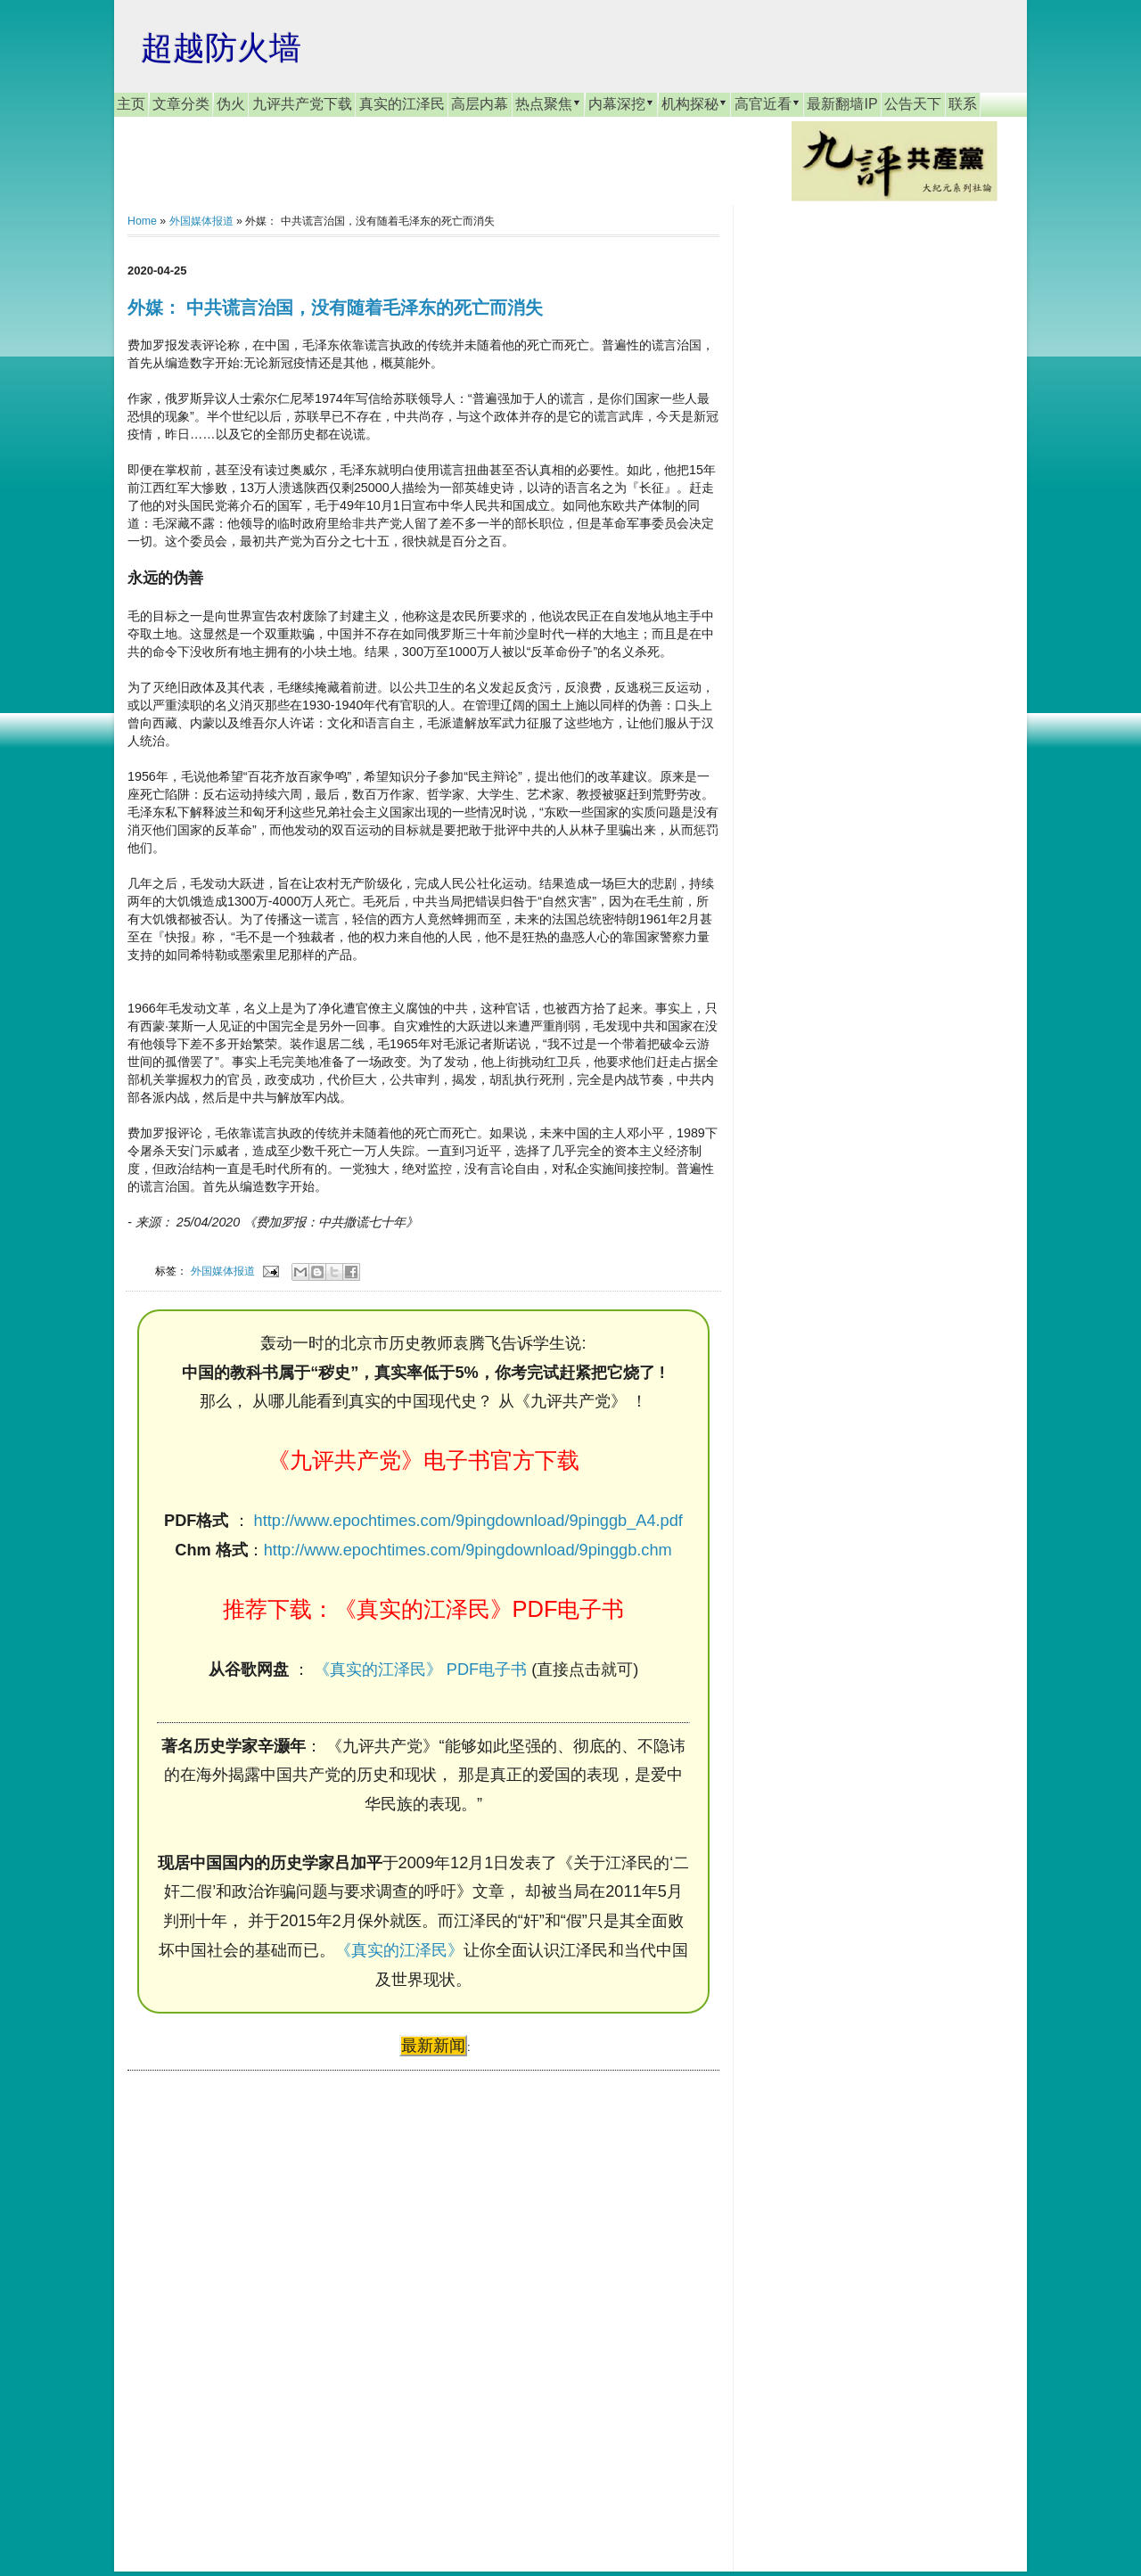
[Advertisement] (261, 2304)
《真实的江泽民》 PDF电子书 (420, 1669)
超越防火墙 (221, 47)
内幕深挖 (621, 103)
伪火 (231, 103)
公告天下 (912, 103)
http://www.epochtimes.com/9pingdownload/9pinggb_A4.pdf (468, 1521)
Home (142, 221)
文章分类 (180, 103)
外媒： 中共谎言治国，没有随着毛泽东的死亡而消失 (335, 307)
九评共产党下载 (302, 103)
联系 (962, 103)
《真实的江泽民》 (399, 1950)
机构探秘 (694, 103)
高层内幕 (479, 103)
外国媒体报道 (201, 221)
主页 (131, 103)
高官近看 (767, 103)
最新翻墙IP (842, 103)
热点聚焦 (548, 103)
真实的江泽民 (402, 103)
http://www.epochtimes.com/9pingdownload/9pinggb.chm (468, 1550)
